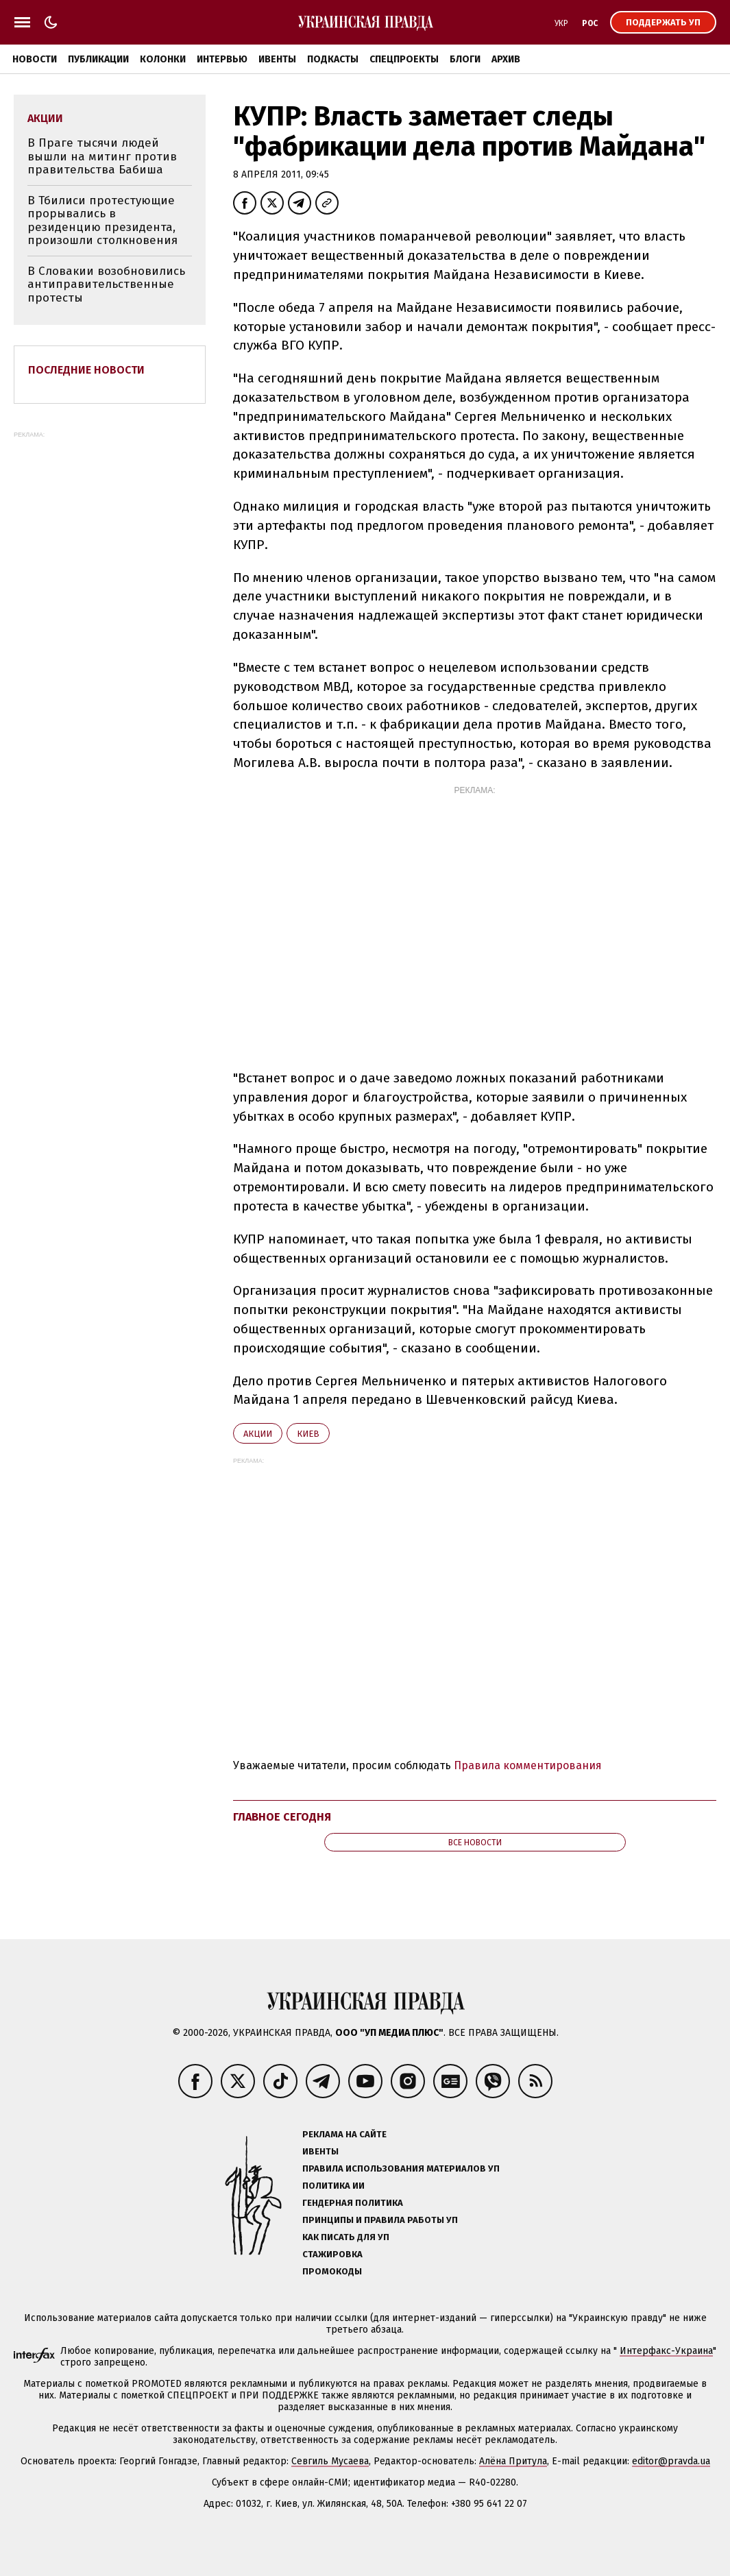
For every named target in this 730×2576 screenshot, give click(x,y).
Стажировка (332, 2254)
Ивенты (277, 59)
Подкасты (332, 59)
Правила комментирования (528, 1765)
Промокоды (332, 2271)
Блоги (465, 59)
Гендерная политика (352, 2203)
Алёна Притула (513, 2461)
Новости (34, 59)
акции (257, 1434)
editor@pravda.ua (671, 2461)
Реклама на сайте (344, 2134)
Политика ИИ (333, 2185)
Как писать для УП (345, 2237)
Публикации (98, 59)
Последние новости (86, 369)
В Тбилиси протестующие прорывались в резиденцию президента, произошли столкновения (102, 220)
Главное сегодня (282, 1816)
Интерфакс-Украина (666, 2351)
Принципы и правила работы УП (380, 2220)
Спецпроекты (404, 59)
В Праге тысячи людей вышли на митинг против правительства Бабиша (102, 156)
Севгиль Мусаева (330, 2461)
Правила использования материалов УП (401, 2168)
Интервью (222, 59)
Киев (308, 1434)
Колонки (163, 59)
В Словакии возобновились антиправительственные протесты (106, 284)
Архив (505, 59)
